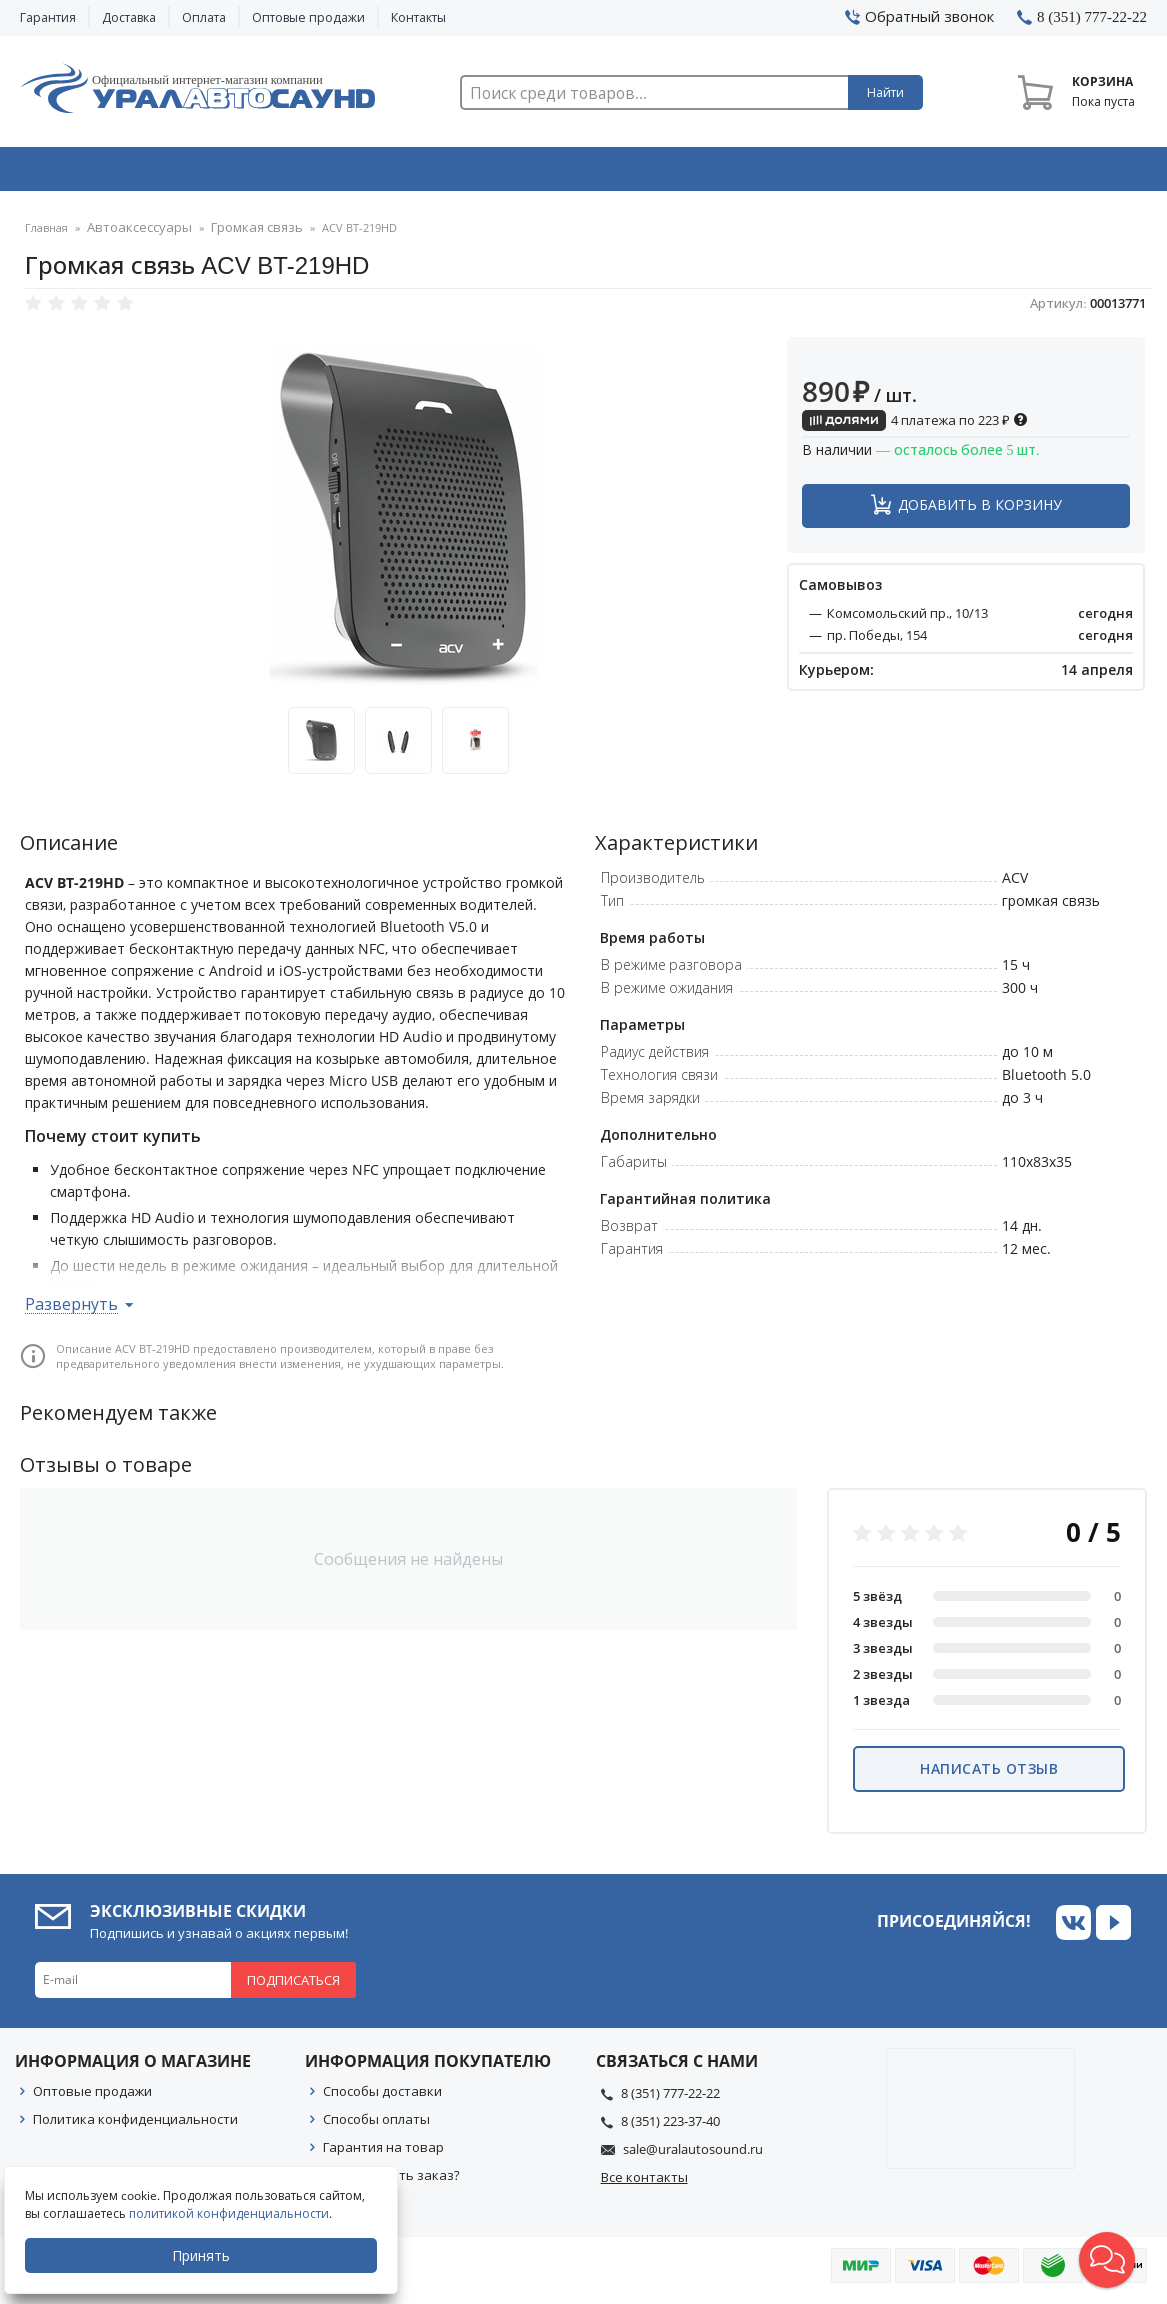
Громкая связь (235, 234)
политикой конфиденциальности (235, 2213)
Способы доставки (382, 2097)
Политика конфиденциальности (135, 2125)
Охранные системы (360, 173)
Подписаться (293, 1986)
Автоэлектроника (589, 173)
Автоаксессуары (132, 234)
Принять (207, 2255)
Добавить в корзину (980, 510)
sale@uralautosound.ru (693, 2155)
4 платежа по (915, 426)
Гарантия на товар (383, 2153)
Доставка (129, 17)
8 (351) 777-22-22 (670, 2099)
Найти (885, 92)
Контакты (418, 17)
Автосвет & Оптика (817, 173)
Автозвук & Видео (130, 173)
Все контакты (644, 2183)
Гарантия (48, 17)
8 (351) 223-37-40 (670, 2127)
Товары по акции (1041, 173)
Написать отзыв (989, 1774)
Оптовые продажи (308, 17)
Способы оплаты (376, 2125)
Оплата (204, 17)
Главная (46, 234)
